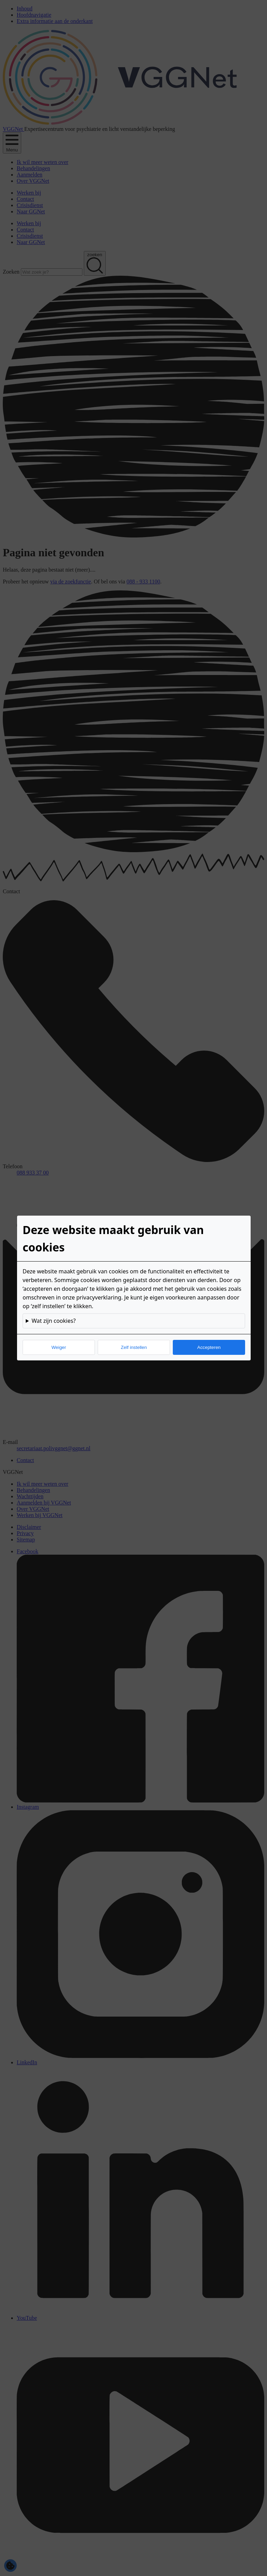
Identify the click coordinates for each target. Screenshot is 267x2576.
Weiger (58, 1347)
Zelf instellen (134, 1347)
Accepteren (208, 1347)
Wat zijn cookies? (54, 1321)
